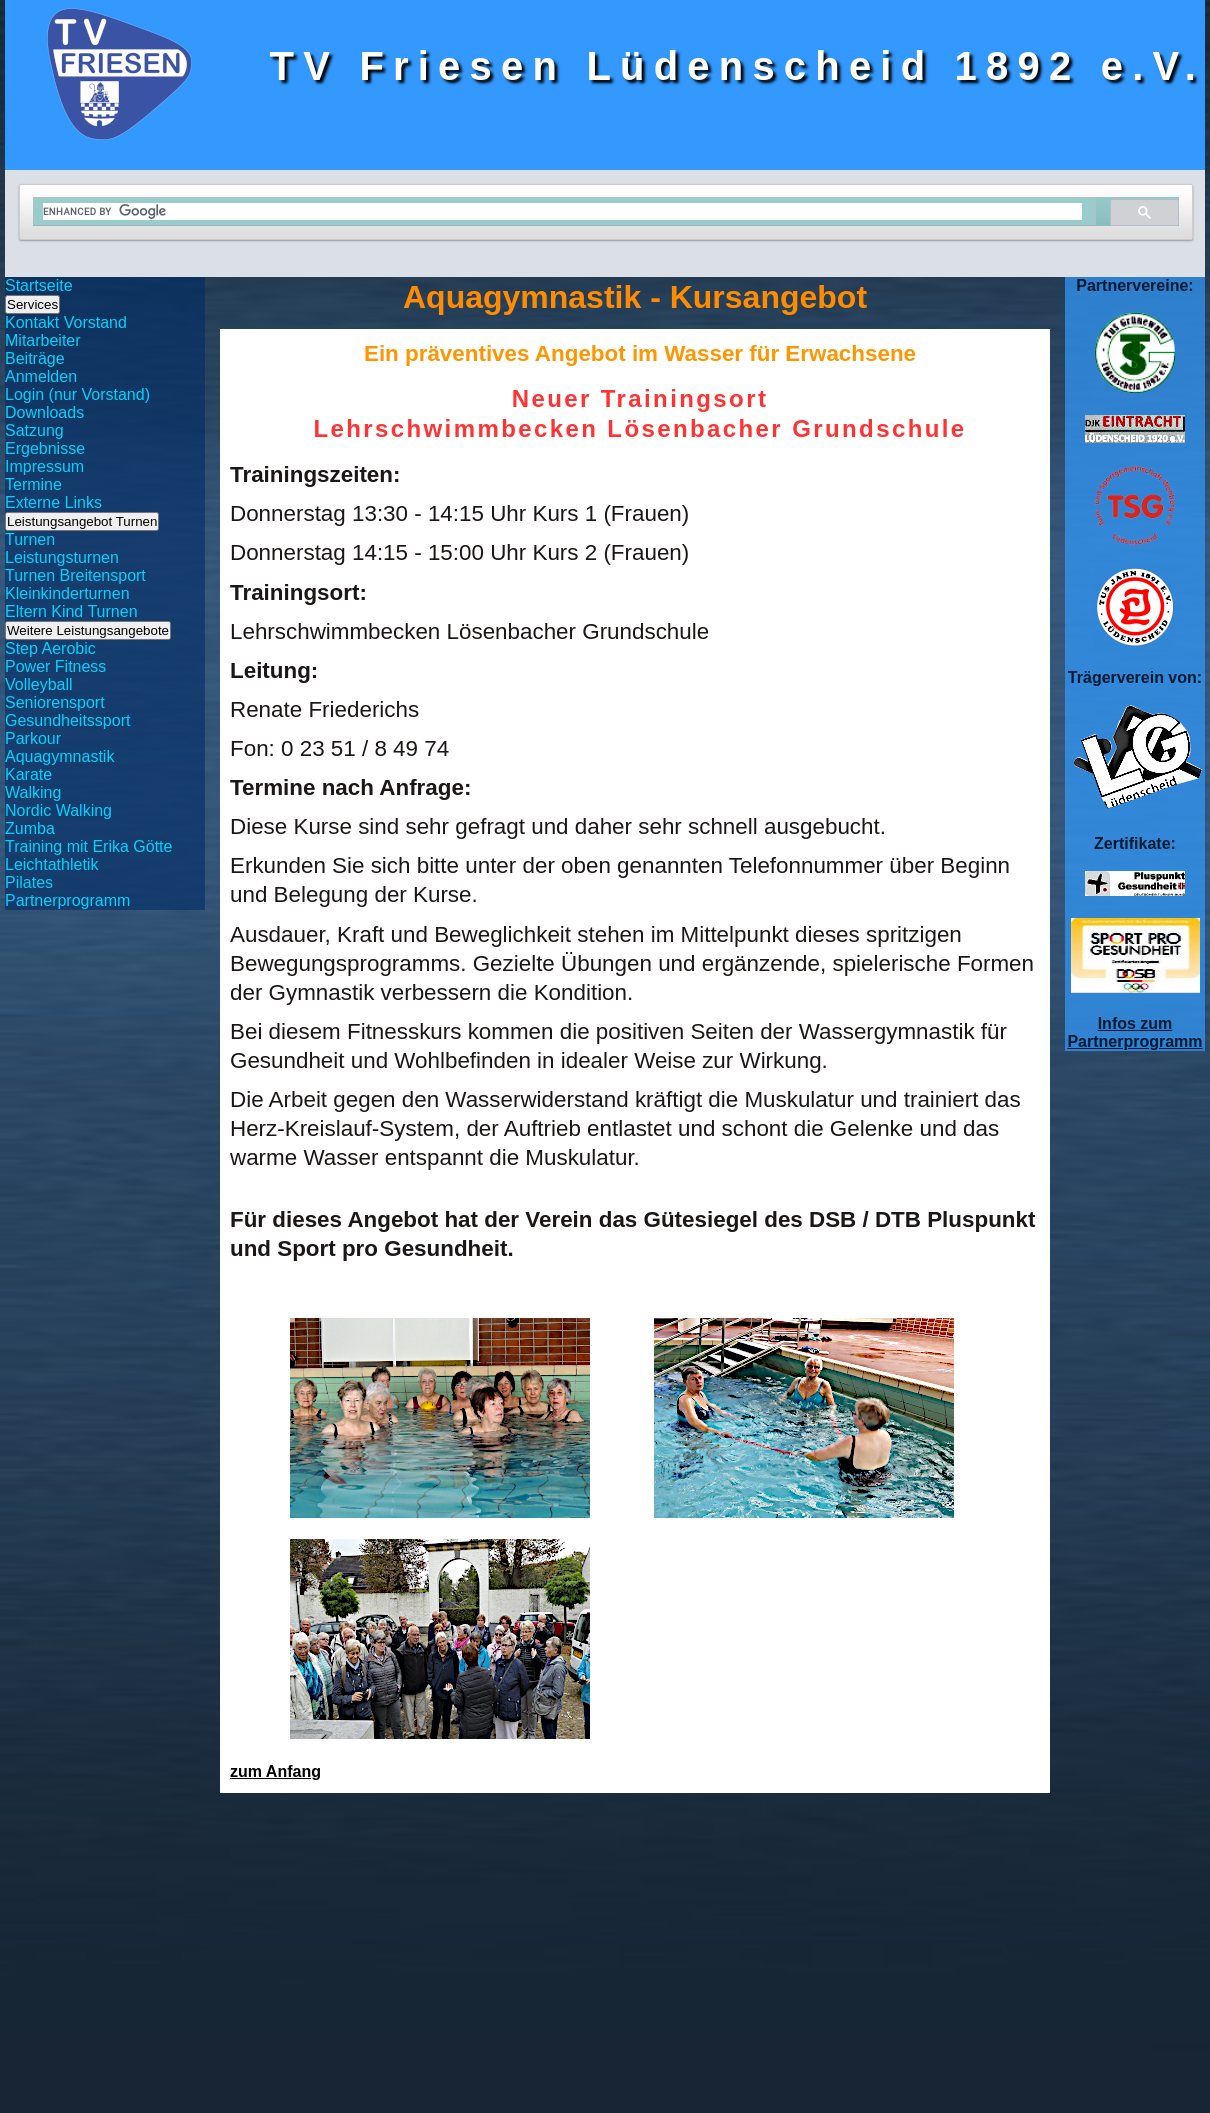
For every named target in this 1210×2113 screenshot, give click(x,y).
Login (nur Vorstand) (77, 394)
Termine (33, 484)
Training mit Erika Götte (88, 846)
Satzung (34, 430)
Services (32, 304)
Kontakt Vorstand (66, 322)
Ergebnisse (45, 448)
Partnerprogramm (67, 900)
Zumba (30, 828)
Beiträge (35, 358)
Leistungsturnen (62, 557)
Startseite (39, 285)
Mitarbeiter (43, 340)
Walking (33, 792)
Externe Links (53, 502)
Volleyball (39, 684)
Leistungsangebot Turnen (82, 521)
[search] (562, 211)
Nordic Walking (58, 810)
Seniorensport (55, 702)
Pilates (29, 882)
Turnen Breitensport (75, 575)
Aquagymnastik (59, 756)
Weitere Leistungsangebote (88, 630)
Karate (28, 774)
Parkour (33, 738)
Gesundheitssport (67, 720)
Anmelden (41, 376)
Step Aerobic (50, 648)
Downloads (44, 412)
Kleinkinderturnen (67, 593)
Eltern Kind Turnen (71, 611)
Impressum (44, 466)
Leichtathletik (51, 864)
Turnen (30, 539)
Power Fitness (55, 666)
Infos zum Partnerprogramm (1134, 1032)
